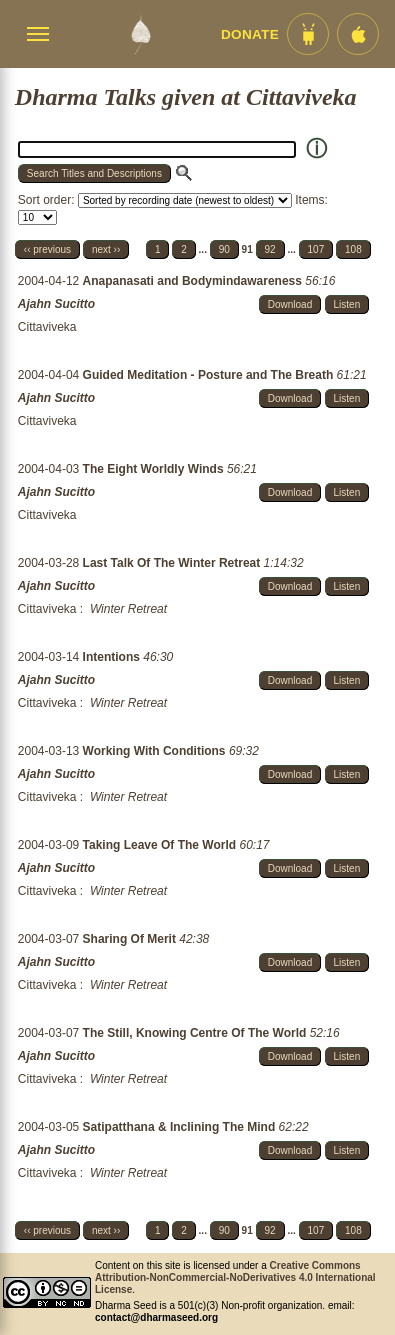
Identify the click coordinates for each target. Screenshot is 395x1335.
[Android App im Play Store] (308, 34)
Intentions (113, 657)
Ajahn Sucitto (56, 304)
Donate (250, 34)
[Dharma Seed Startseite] (140, 34)
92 (270, 249)
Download (290, 304)
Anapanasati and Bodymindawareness (194, 281)
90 (224, 249)
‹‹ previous (47, 249)
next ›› (106, 249)
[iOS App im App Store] (358, 34)
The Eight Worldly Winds (155, 469)
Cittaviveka (47, 327)
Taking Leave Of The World (161, 845)
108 (353, 249)
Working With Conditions (156, 751)
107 (316, 249)
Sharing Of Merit (131, 939)
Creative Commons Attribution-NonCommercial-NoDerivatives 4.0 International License (235, 1277)
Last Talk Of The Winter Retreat (173, 563)
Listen (347, 304)
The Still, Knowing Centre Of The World (196, 1033)
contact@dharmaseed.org (156, 1317)
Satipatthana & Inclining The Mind (181, 1127)
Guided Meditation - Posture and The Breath (210, 375)
